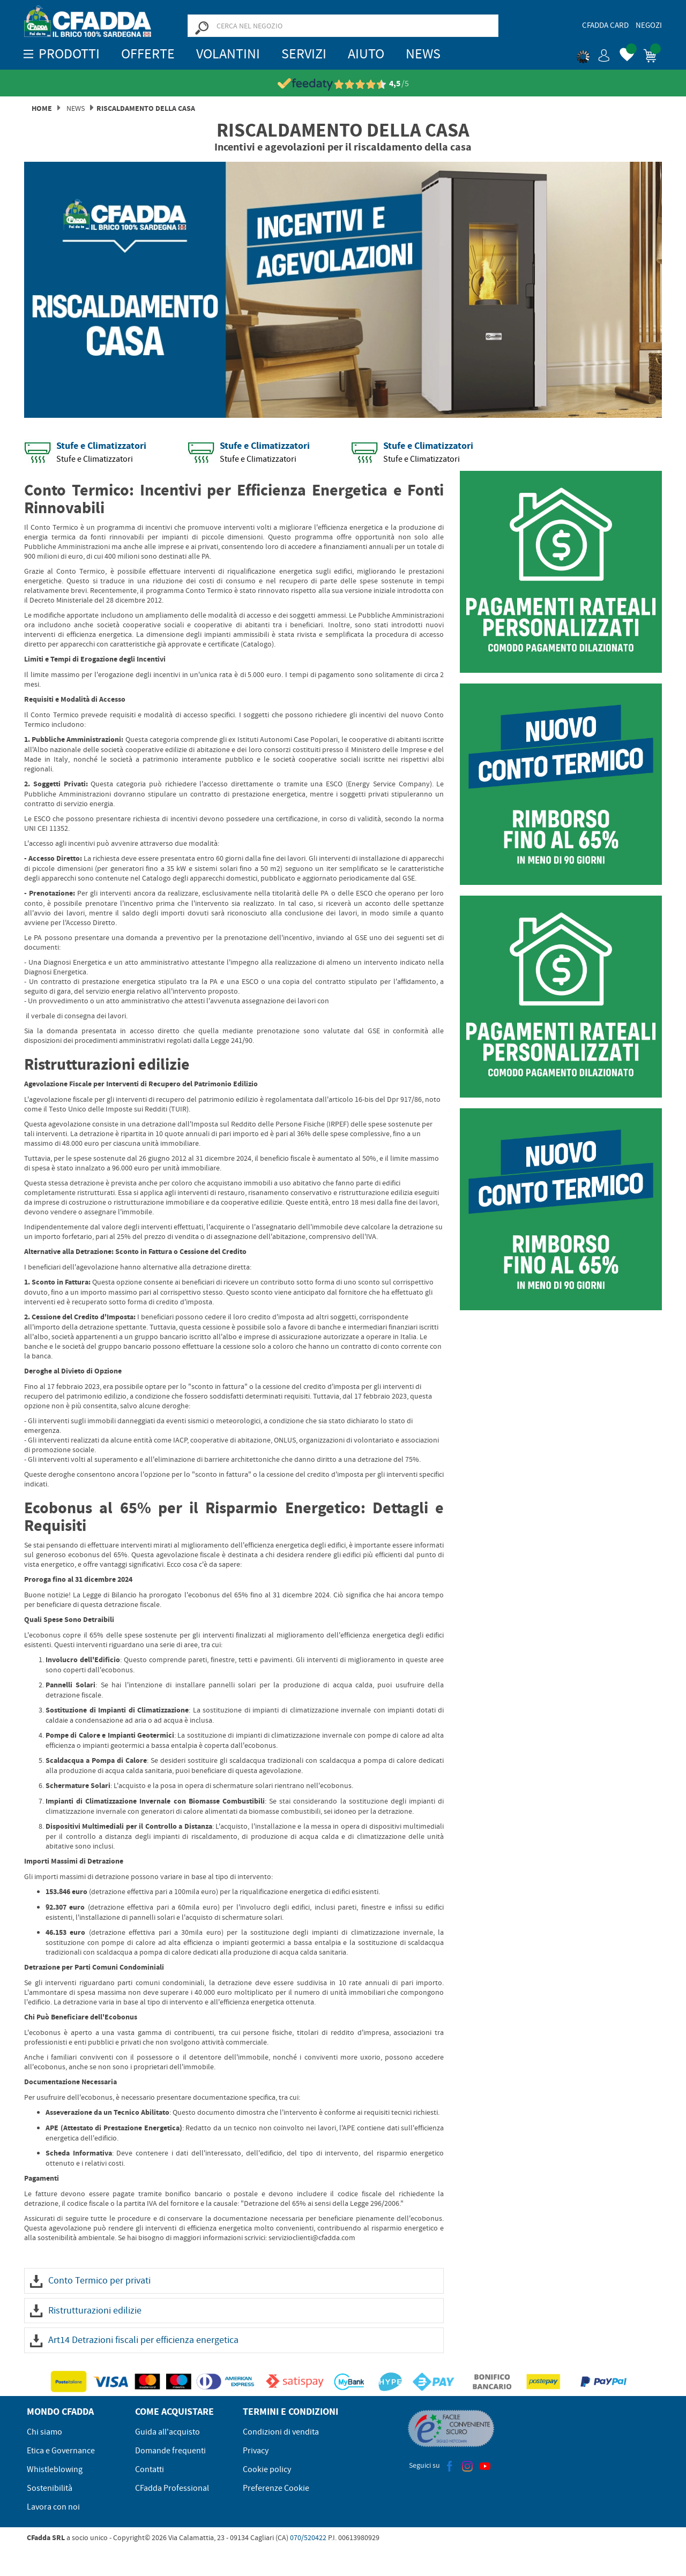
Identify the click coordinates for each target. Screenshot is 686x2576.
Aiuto (366, 54)
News (423, 54)
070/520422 (308, 2537)
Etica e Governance (61, 2450)
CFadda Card (605, 25)
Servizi (303, 54)
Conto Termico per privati (90, 2280)
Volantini (228, 54)
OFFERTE (148, 54)
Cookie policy (267, 2469)
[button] (593, 53)
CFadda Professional (172, 2488)
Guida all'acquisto (167, 2432)
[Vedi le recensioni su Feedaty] (343, 83)
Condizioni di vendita (281, 2432)
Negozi (649, 25)
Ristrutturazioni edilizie (85, 2310)
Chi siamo (44, 2432)
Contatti (149, 2469)
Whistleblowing (55, 2469)
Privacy (256, 2450)
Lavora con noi (53, 2507)
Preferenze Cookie (276, 2488)
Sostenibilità (49, 2488)
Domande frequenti (170, 2450)
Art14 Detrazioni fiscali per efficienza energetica (134, 2340)
